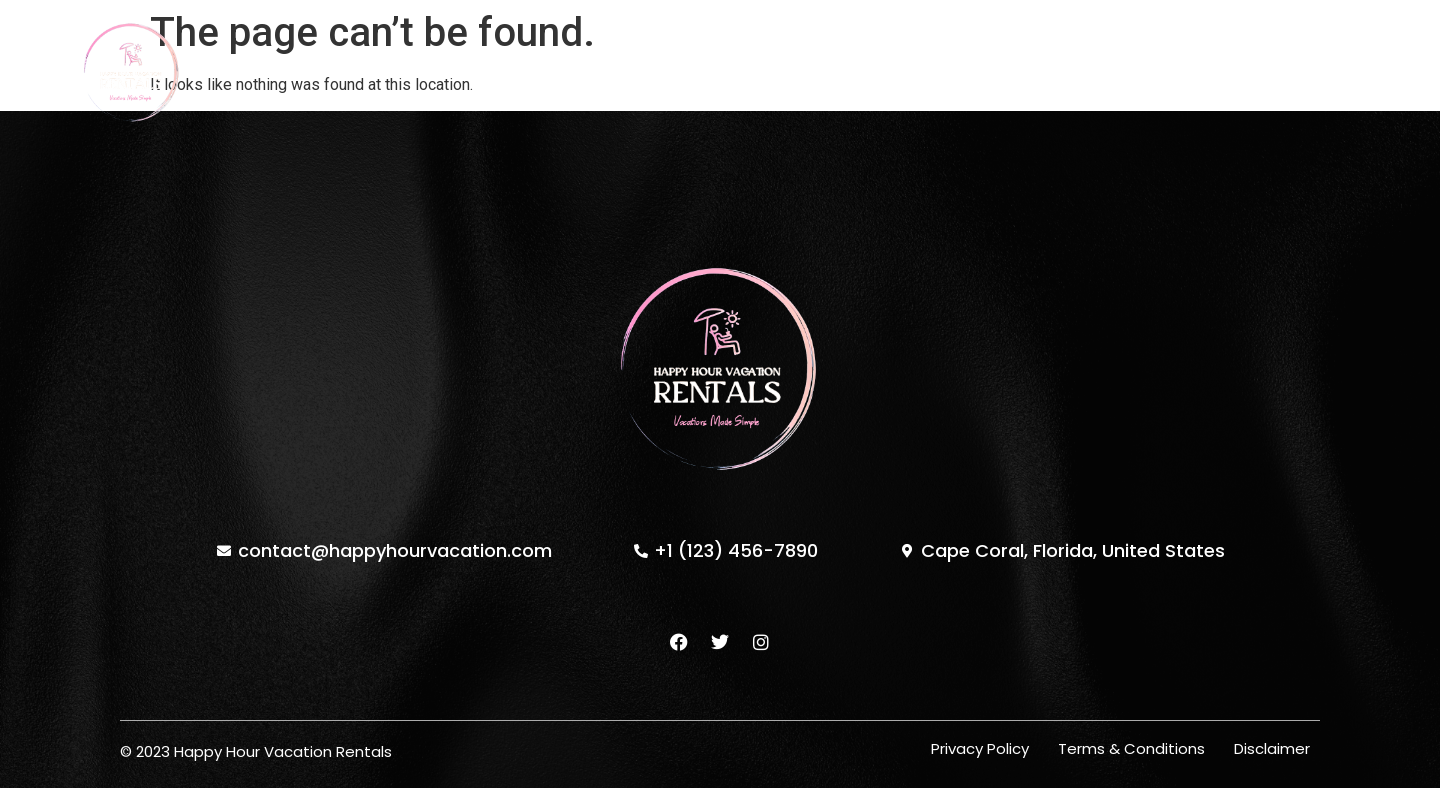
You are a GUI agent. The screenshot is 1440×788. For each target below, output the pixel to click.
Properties (596, 71)
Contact (941, 71)
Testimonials (818, 71)
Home (490, 71)
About (702, 71)
